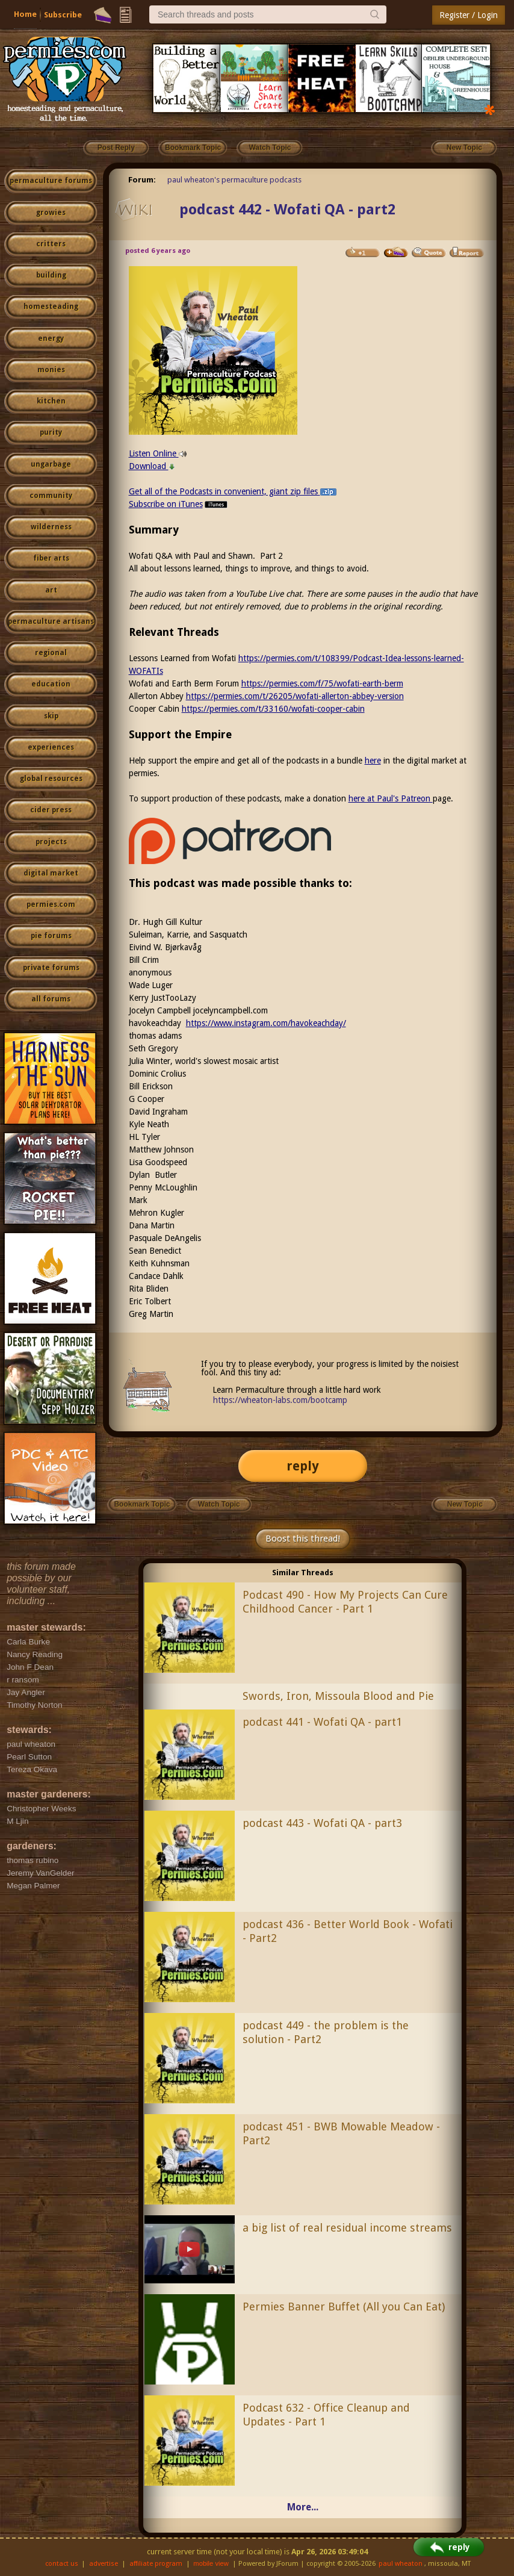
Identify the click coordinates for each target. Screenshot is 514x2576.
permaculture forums (51, 180)
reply (302, 1465)
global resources (51, 778)
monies (51, 370)
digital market (50, 873)
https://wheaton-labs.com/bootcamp (280, 1400)
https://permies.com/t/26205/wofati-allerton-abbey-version (295, 696)
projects (51, 842)
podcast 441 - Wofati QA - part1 (322, 1722)
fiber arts (51, 558)
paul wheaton (401, 2564)
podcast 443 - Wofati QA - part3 (322, 1823)
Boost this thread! (302, 1538)
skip (51, 716)
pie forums (51, 936)
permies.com (50, 904)
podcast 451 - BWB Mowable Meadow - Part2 (341, 2133)
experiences (51, 747)
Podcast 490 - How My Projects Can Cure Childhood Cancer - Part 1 (345, 1601)
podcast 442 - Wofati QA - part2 (287, 209)
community (50, 495)
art (51, 590)
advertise (103, 2564)
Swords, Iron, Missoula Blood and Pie (338, 1696)
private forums (51, 967)
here (373, 760)
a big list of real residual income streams (347, 2227)
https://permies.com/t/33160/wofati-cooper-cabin (273, 709)
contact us (61, 2564)
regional (51, 653)
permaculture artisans (51, 621)
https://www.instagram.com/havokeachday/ (266, 1023)
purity (51, 432)
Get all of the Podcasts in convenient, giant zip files (232, 491)
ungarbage (51, 464)
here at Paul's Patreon (390, 798)
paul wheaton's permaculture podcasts (234, 179)
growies (51, 212)
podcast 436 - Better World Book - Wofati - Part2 (348, 1931)
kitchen (51, 401)
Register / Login (468, 15)
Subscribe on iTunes (179, 504)
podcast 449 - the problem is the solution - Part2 (326, 2032)
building (51, 275)
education (50, 684)
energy (51, 338)
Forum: (142, 179)
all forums (50, 999)
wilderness (51, 527)
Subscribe (63, 14)
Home (25, 14)
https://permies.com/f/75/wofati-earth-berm (322, 683)
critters (51, 244)
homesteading (50, 306)
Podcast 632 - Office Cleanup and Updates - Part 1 (326, 2414)
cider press (51, 810)
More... (302, 2507)
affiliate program (155, 2564)
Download (152, 466)
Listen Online (158, 453)
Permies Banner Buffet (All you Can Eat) (344, 2306)
